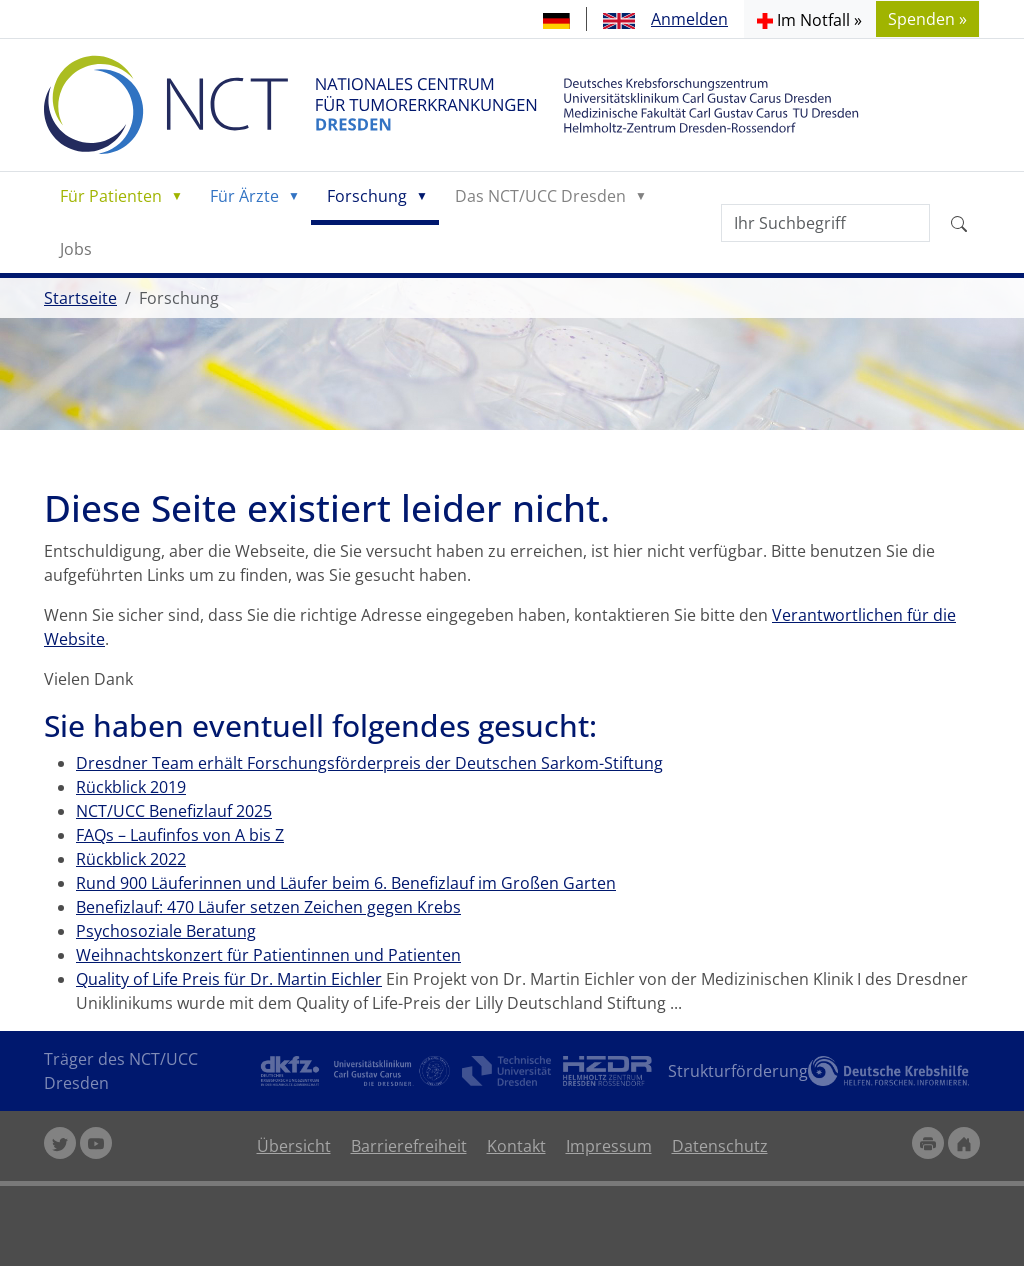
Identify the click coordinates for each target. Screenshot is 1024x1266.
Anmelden (689, 19)
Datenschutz (720, 1146)
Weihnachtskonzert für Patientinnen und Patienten (268, 955)
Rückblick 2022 (131, 859)
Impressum (609, 1146)
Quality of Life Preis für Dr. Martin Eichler (229, 979)
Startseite (80, 298)
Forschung (367, 196)
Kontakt (516, 1146)
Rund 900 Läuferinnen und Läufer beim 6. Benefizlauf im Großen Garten (346, 883)
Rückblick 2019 (131, 787)
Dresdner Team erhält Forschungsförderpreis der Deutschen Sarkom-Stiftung (369, 763)
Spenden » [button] (927, 19)
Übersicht (294, 1146)
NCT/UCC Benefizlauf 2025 (174, 811)
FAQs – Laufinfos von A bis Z (180, 835)
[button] (809, 19)
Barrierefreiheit (409, 1146)
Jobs (76, 249)
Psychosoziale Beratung (166, 931)
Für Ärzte (244, 196)
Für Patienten (111, 196)
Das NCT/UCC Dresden (540, 196)
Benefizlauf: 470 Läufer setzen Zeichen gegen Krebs (268, 907)
